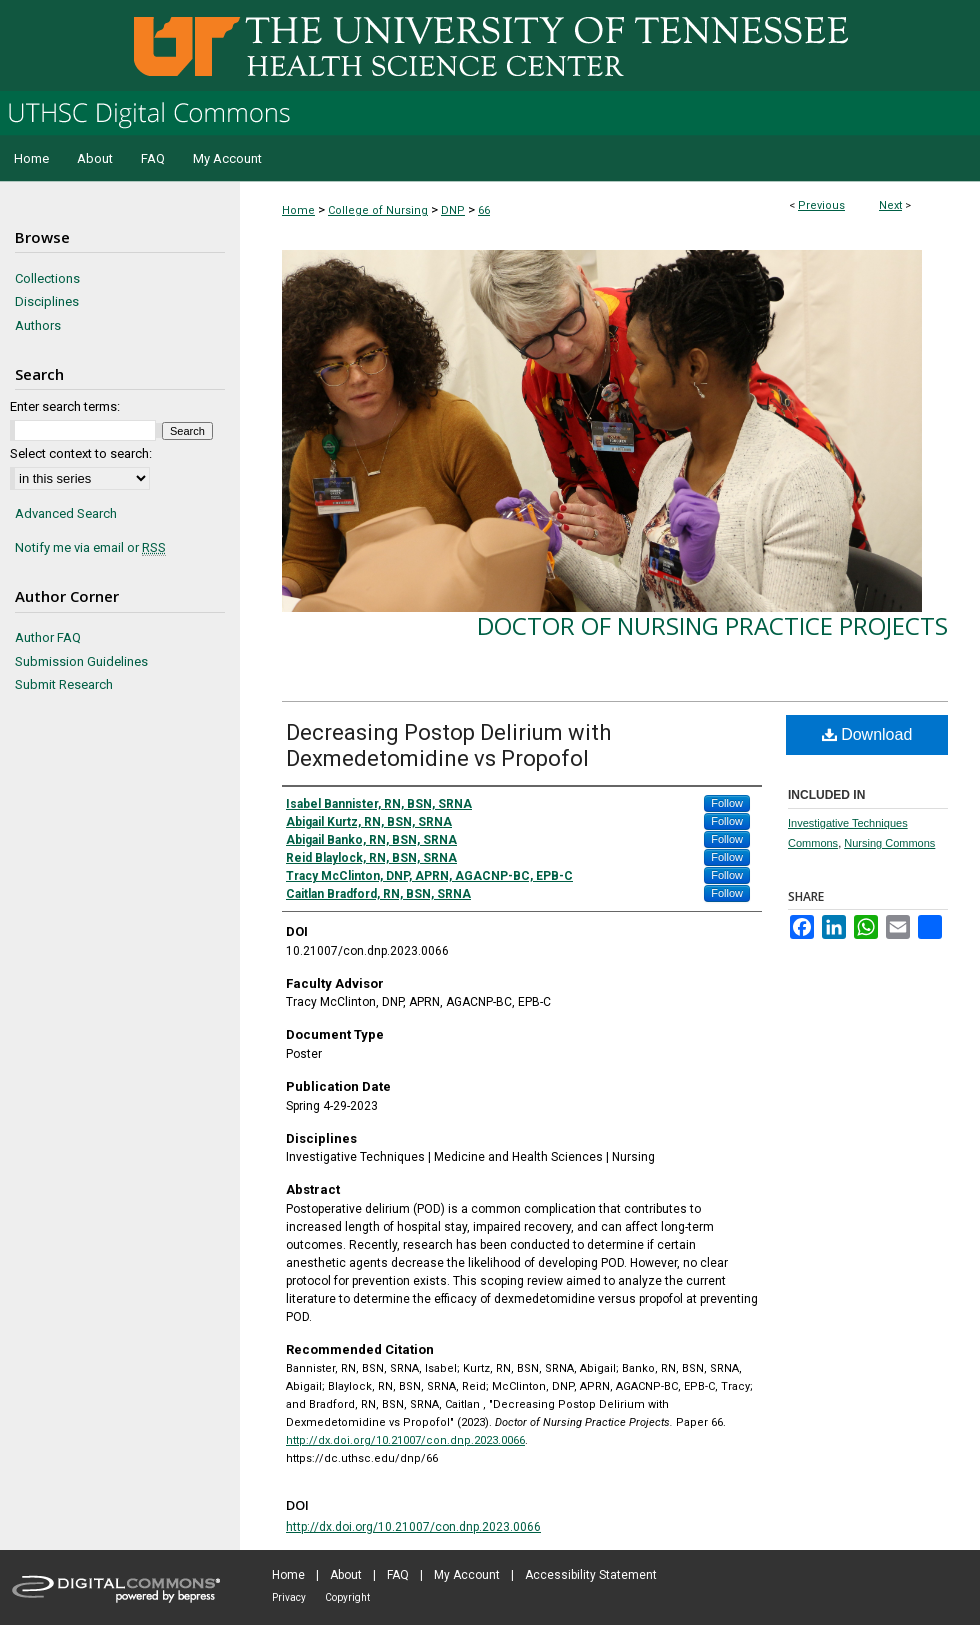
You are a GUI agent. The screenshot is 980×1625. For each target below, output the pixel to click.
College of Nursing (378, 210)
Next (890, 205)
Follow (727, 803)
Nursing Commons (889, 843)
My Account (467, 1575)
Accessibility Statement (591, 1575)
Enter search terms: (65, 406)
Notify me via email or (90, 548)
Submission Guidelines (81, 661)
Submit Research (64, 684)
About (346, 1575)
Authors (38, 325)
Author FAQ (48, 637)
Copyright (347, 1597)
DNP (453, 210)
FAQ (398, 1575)
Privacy (289, 1597)
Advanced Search (66, 513)
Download (867, 734)
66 (484, 210)
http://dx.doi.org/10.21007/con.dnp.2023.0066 (405, 1440)
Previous (821, 205)
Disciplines (47, 301)
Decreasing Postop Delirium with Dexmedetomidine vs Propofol (448, 745)
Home (298, 210)
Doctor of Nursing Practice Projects (712, 625)
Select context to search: (81, 453)
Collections (47, 278)
